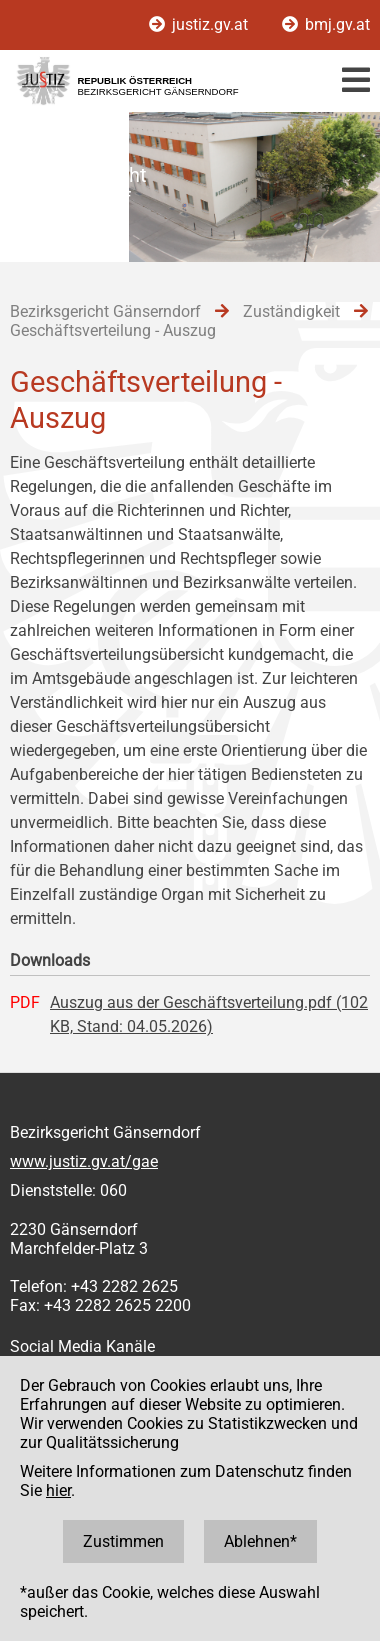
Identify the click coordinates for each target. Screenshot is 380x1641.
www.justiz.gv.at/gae (84, 1161)
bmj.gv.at (326, 24)
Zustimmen (123, 1541)
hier (58, 1490)
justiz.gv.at (200, 24)
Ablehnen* (260, 1541)
